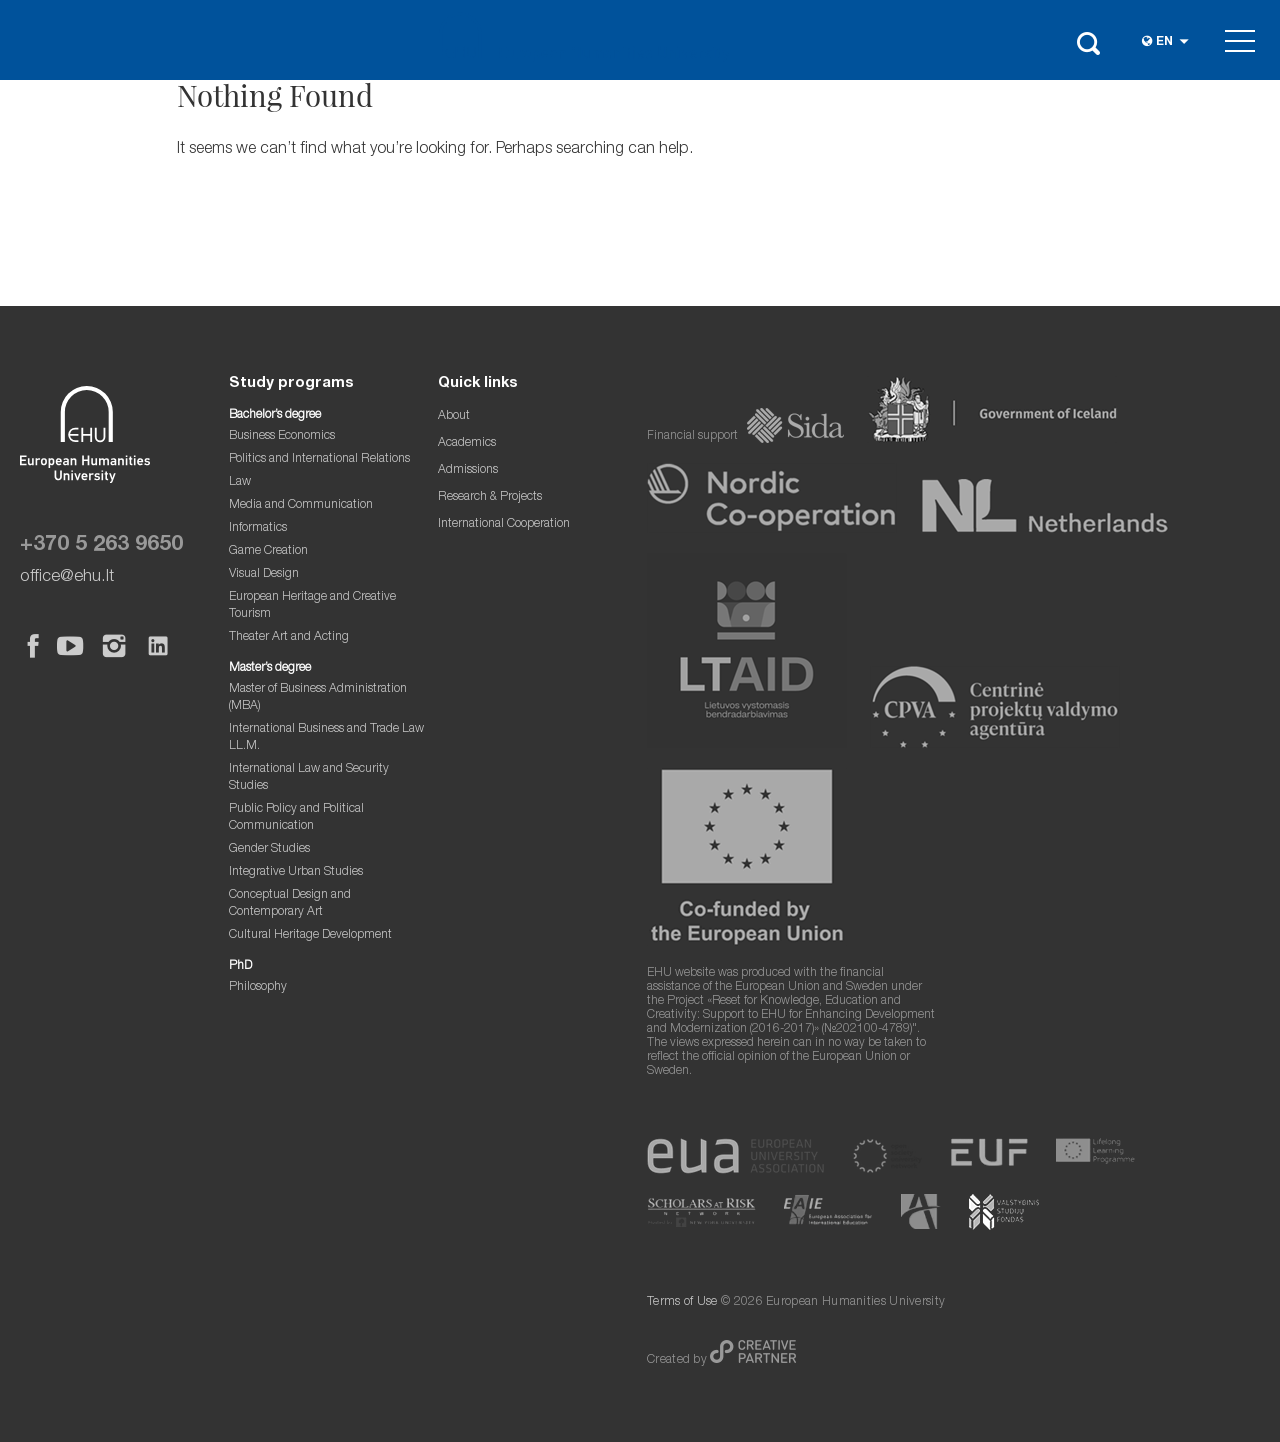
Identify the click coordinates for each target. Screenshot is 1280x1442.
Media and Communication (301, 505)
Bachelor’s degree (275, 415)
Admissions (468, 470)
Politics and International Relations (319, 459)
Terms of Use (682, 1302)
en (1164, 42)
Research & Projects (490, 497)
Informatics (258, 528)
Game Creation (268, 551)
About (454, 416)
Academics (467, 443)
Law (240, 482)
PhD (240, 966)
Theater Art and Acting (289, 637)
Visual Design (264, 574)
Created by (678, 1360)
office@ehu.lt (67, 577)
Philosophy (258, 987)
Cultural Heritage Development (310, 935)
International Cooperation (504, 524)
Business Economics (282, 436)
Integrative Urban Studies (296, 872)
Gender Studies (269, 849)
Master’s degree (270, 668)
